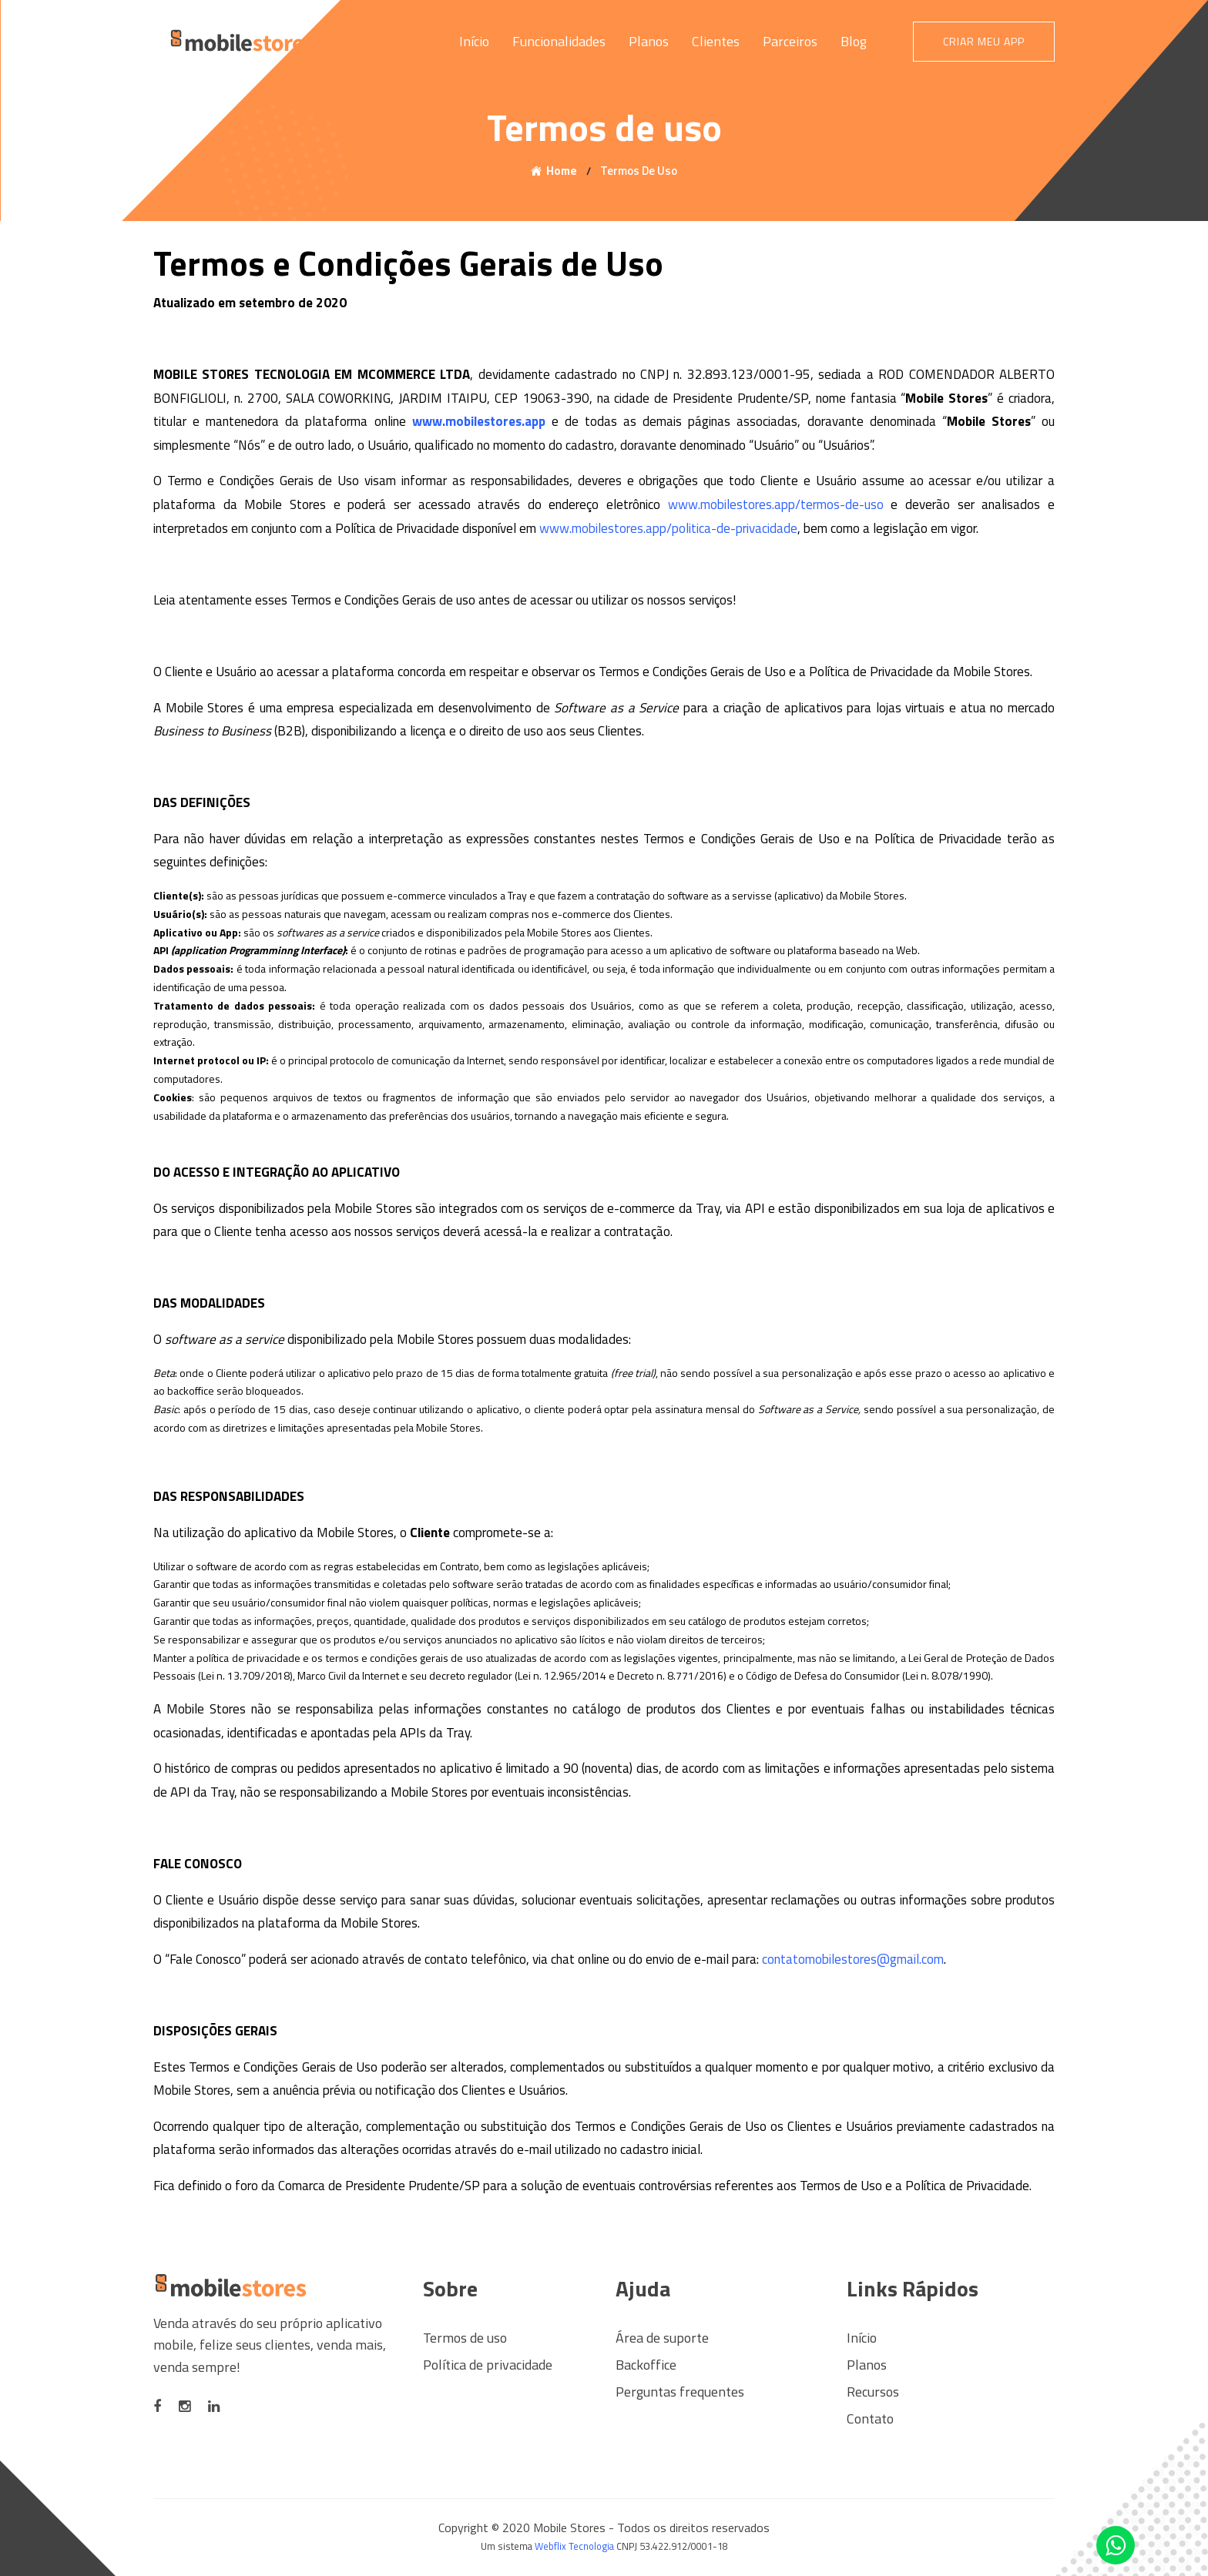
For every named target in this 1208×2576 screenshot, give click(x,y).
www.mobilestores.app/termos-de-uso (776, 504)
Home (561, 170)
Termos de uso (465, 2337)
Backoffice (646, 2364)
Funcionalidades (559, 41)
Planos (649, 41)
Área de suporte (662, 2337)
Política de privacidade (487, 2364)
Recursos (873, 2391)
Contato (870, 2418)
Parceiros (790, 41)
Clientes (716, 41)
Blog (854, 41)
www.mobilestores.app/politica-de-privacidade (668, 528)
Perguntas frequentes (680, 2391)
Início (474, 41)
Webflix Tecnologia (574, 2546)
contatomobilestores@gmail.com (853, 1959)
